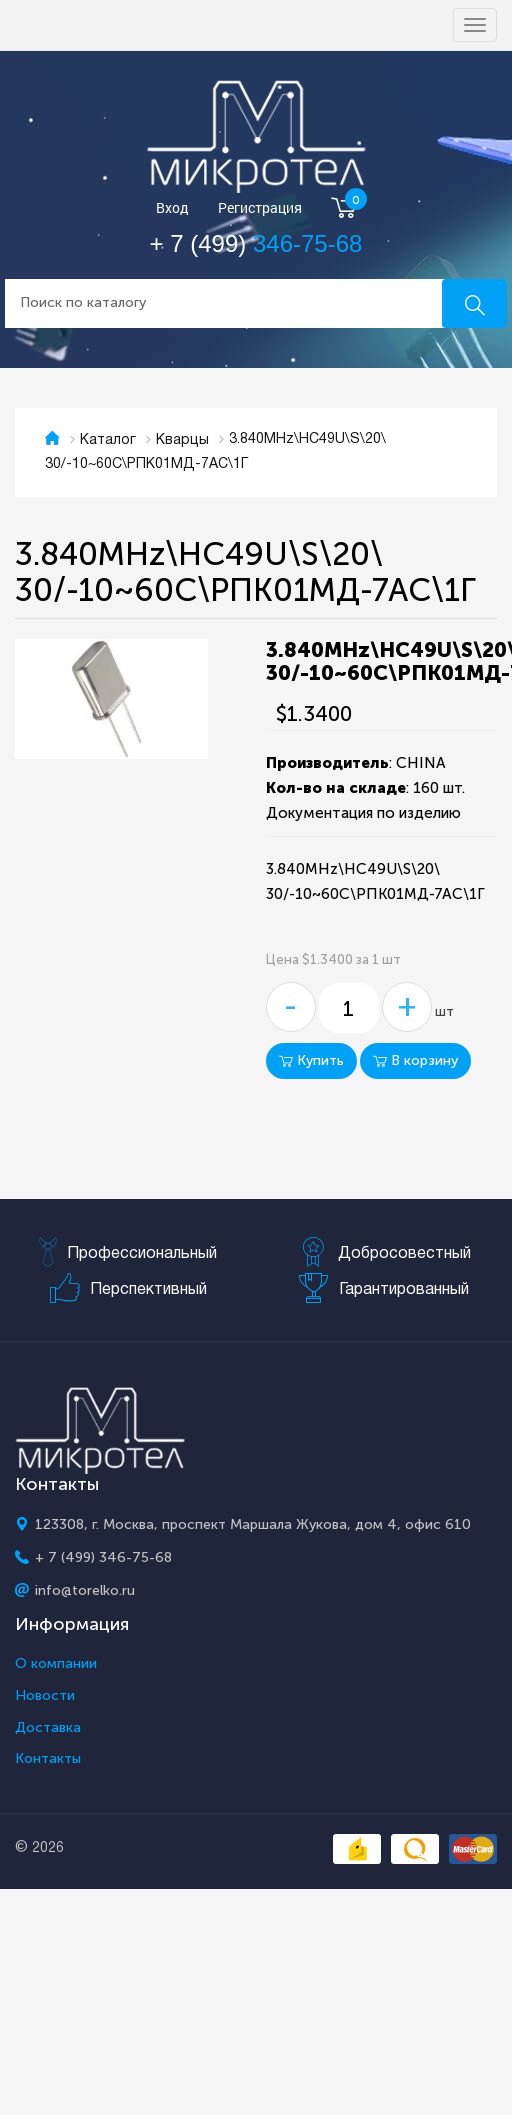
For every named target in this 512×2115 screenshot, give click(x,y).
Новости (45, 1696)
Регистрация (260, 208)
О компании (56, 1664)
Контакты (48, 1759)
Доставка (48, 1728)
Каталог (108, 440)
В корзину (415, 1060)
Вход (172, 208)
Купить (311, 1060)
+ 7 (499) (256, 243)
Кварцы (182, 440)
